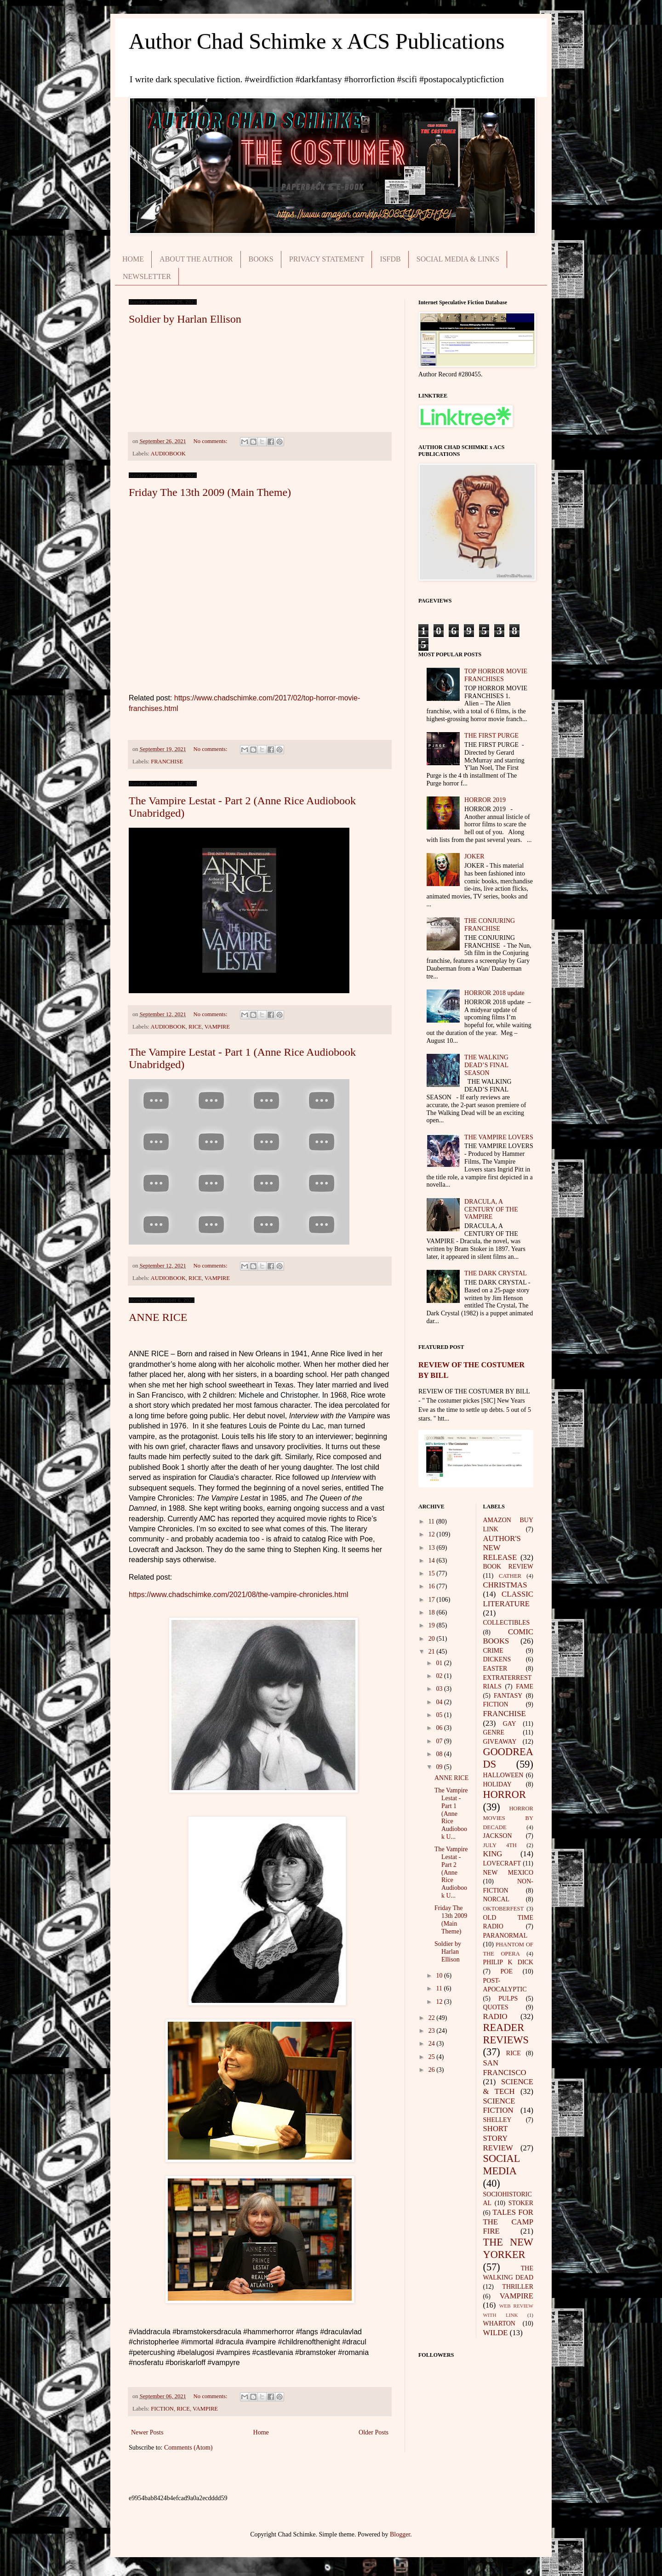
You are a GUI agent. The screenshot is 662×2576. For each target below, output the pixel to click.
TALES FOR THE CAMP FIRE (508, 2221)
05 (440, 1715)
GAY (509, 1723)
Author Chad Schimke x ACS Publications (316, 41)
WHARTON (499, 2323)
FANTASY (508, 1695)
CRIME (493, 1650)
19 (432, 1625)
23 (432, 2030)
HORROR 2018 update (494, 992)
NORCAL (496, 1899)
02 (440, 1675)
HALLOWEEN (503, 1775)
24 (432, 2043)
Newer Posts (147, 2432)
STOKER (520, 2203)
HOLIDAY (497, 1784)
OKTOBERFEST (503, 1908)
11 (432, 1521)
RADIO (495, 2016)
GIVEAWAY (500, 1741)
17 (432, 1599)
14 (432, 1560)
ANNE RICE (158, 1317)
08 (440, 1754)
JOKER (474, 856)
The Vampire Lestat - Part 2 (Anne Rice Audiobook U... (451, 1872)
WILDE (495, 2332)
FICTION (162, 2408)
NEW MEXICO (508, 1872)
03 (440, 1688)
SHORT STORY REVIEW (498, 2138)
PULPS (508, 1998)
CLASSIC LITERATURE (508, 1599)
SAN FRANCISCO (504, 2068)
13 (432, 1547)
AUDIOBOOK (168, 453)
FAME (524, 1686)
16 (432, 1586)
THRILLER (517, 2286)
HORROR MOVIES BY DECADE (508, 1817)
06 (440, 1727)
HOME (133, 259)
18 (432, 1612)
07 (440, 1741)
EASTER (495, 1668)
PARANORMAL (505, 1935)
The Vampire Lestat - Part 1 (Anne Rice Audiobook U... (451, 1813)
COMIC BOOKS (508, 1636)
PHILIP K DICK (508, 1962)
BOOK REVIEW (508, 1566)
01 (440, 1663)
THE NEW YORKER (508, 2248)
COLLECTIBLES (506, 1622)
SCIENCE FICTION (499, 2106)
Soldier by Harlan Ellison (185, 319)
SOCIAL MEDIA (501, 2165)
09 (440, 1766)
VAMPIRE (217, 1027)
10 (440, 1975)
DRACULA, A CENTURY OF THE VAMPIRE (491, 1209)
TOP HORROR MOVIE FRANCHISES (495, 675)
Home (261, 2432)
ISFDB (390, 259)
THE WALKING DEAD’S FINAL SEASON (486, 1065)
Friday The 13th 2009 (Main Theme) (210, 492)
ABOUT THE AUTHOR (196, 259)
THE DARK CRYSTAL (495, 1273)
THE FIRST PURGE (491, 735)
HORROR (504, 1794)
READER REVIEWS (506, 2034)
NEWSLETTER (147, 276)
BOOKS (261, 259)
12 (432, 1534)
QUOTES (495, 2007)
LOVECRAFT (502, 1863)
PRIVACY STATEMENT (327, 259)
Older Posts (373, 2432)
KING (492, 1853)
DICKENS (497, 1659)
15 (432, 1573)
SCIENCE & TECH (508, 2086)
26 (432, 2069)
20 (432, 1638)
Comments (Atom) (188, 2447)
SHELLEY (497, 2119)
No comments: (211, 441)
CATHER (510, 1576)
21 (432, 1651)
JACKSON (497, 1835)
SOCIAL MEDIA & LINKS (458, 259)
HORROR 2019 (485, 799)
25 (432, 2056)
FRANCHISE (167, 761)
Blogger (400, 2534)
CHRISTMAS (505, 1585)
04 (440, 1702)
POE (507, 1971)
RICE (195, 1027)
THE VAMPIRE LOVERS (498, 1137)
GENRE (494, 1732)
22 (432, 2017)
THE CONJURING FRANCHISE (489, 924)
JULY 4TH (500, 1845)
